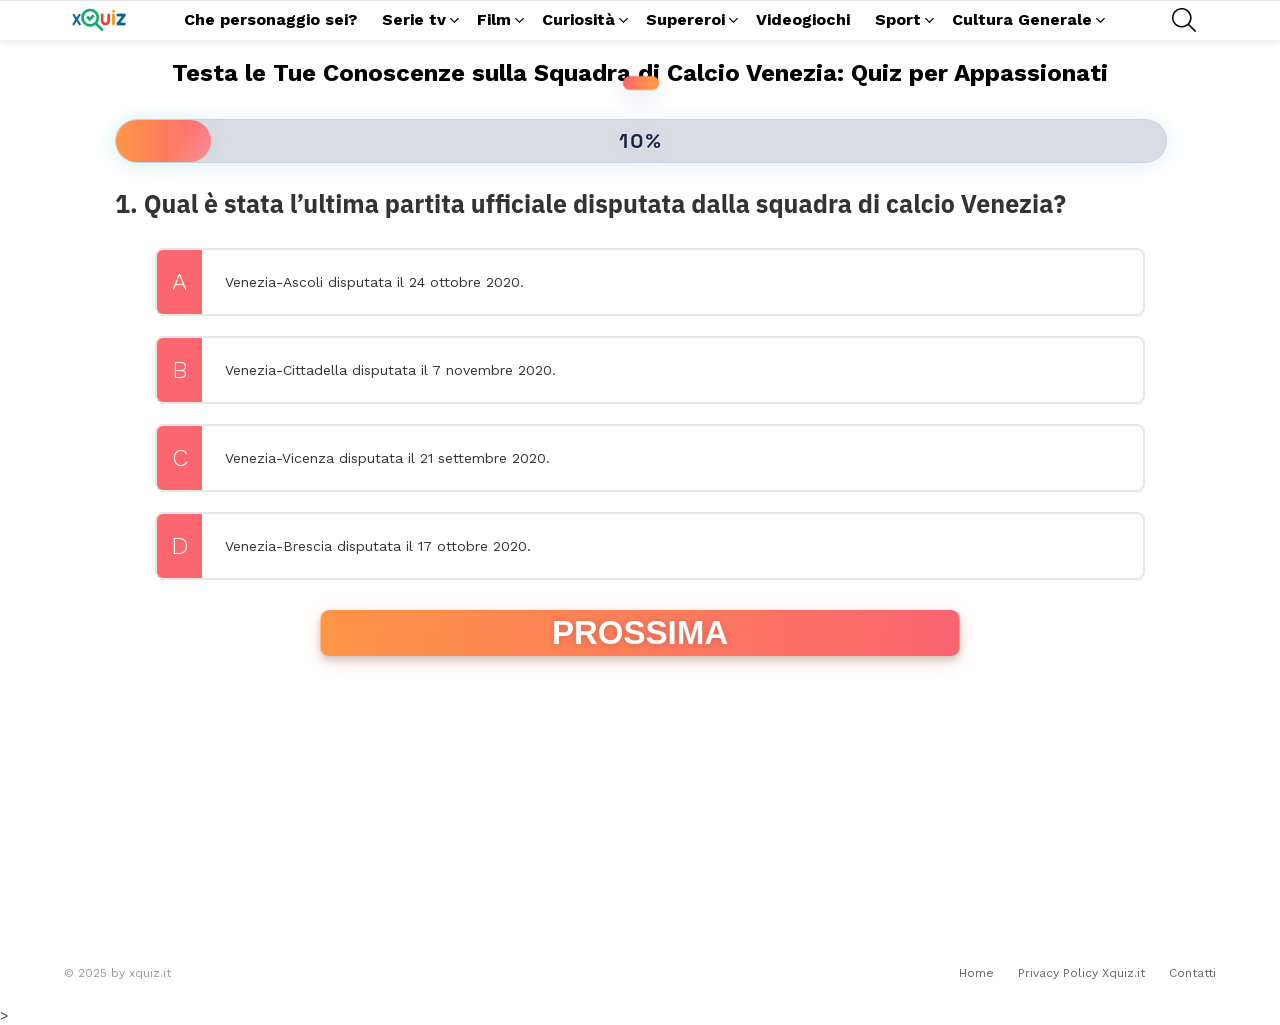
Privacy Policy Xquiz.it (1081, 973)
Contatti (1192, 973)
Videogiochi (803, 19)
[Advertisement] (640, 809)
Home (976, 973)
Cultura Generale (1022, 22)
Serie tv (414, 22)
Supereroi (685, 22)
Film (494, 22)
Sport (898, 22)
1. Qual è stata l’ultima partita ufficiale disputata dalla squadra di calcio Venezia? (590, 203)
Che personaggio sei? (270, 19)
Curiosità (578, 22)
